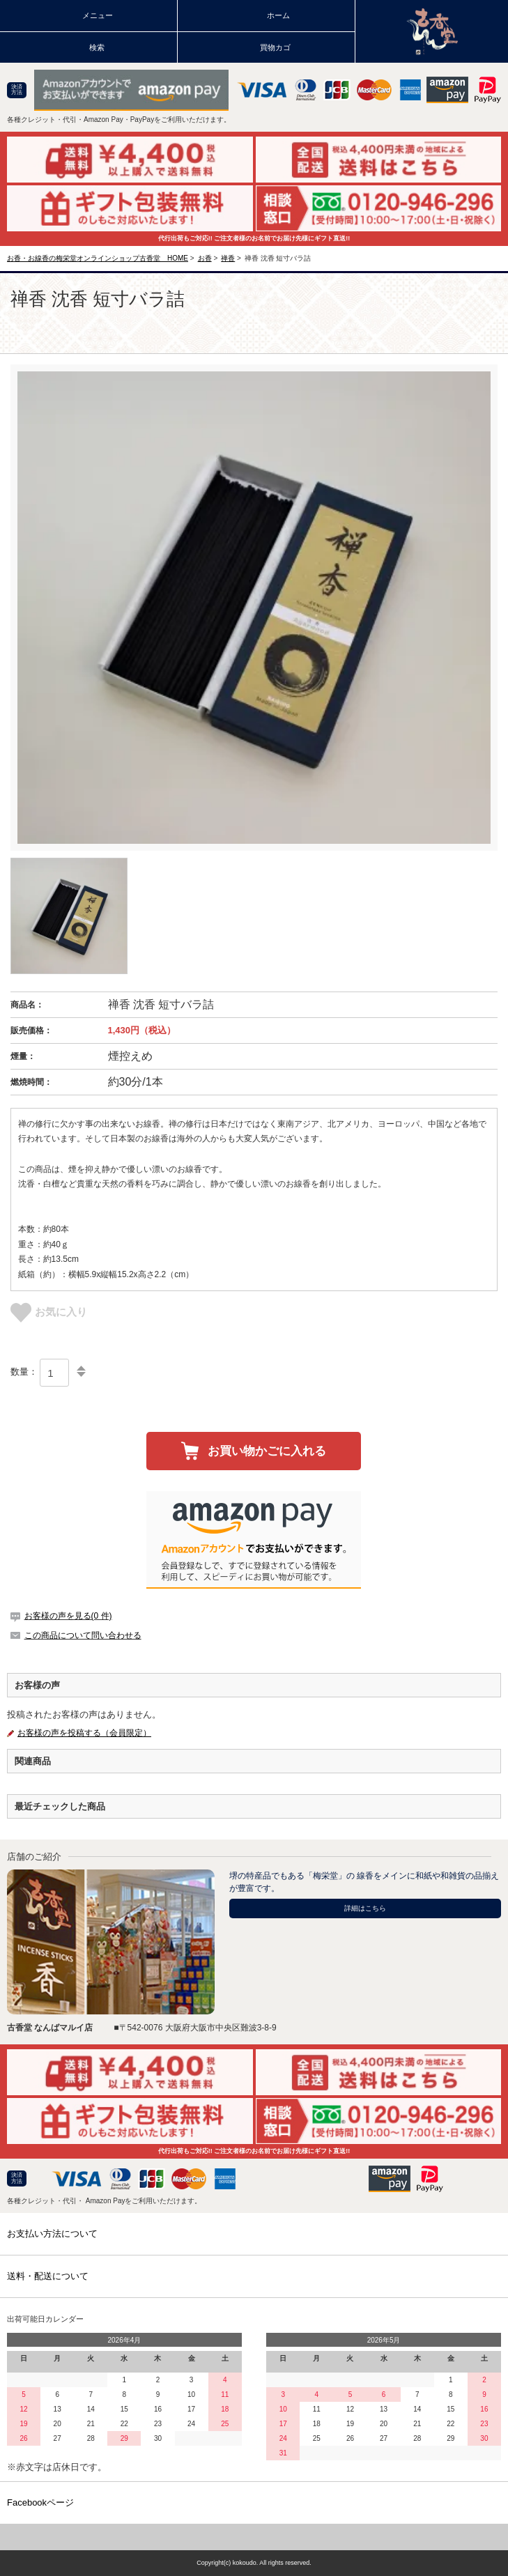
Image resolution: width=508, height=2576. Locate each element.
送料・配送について (47, 2276)
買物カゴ (275, 47)
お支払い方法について (52, 2233)
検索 (97, 47)
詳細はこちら (365, 1908)
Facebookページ (40, 2502)
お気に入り (48, 1312)
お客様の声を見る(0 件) (68, 1616)
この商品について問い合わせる (82, 1635)
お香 (205, 258)
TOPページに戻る (254, 2537)
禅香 (228, 258)
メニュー (97, 15)
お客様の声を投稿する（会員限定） (84, 1733)
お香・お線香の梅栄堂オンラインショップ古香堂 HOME (97, 258)
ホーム (278, 15)
